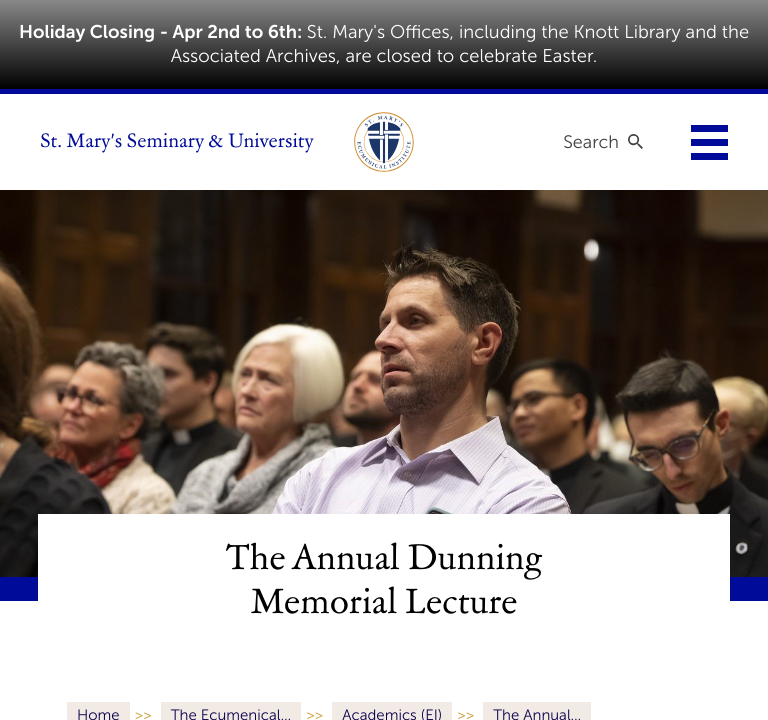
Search (591, 142)
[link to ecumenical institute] (384, 142)
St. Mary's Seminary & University (177, 142)
